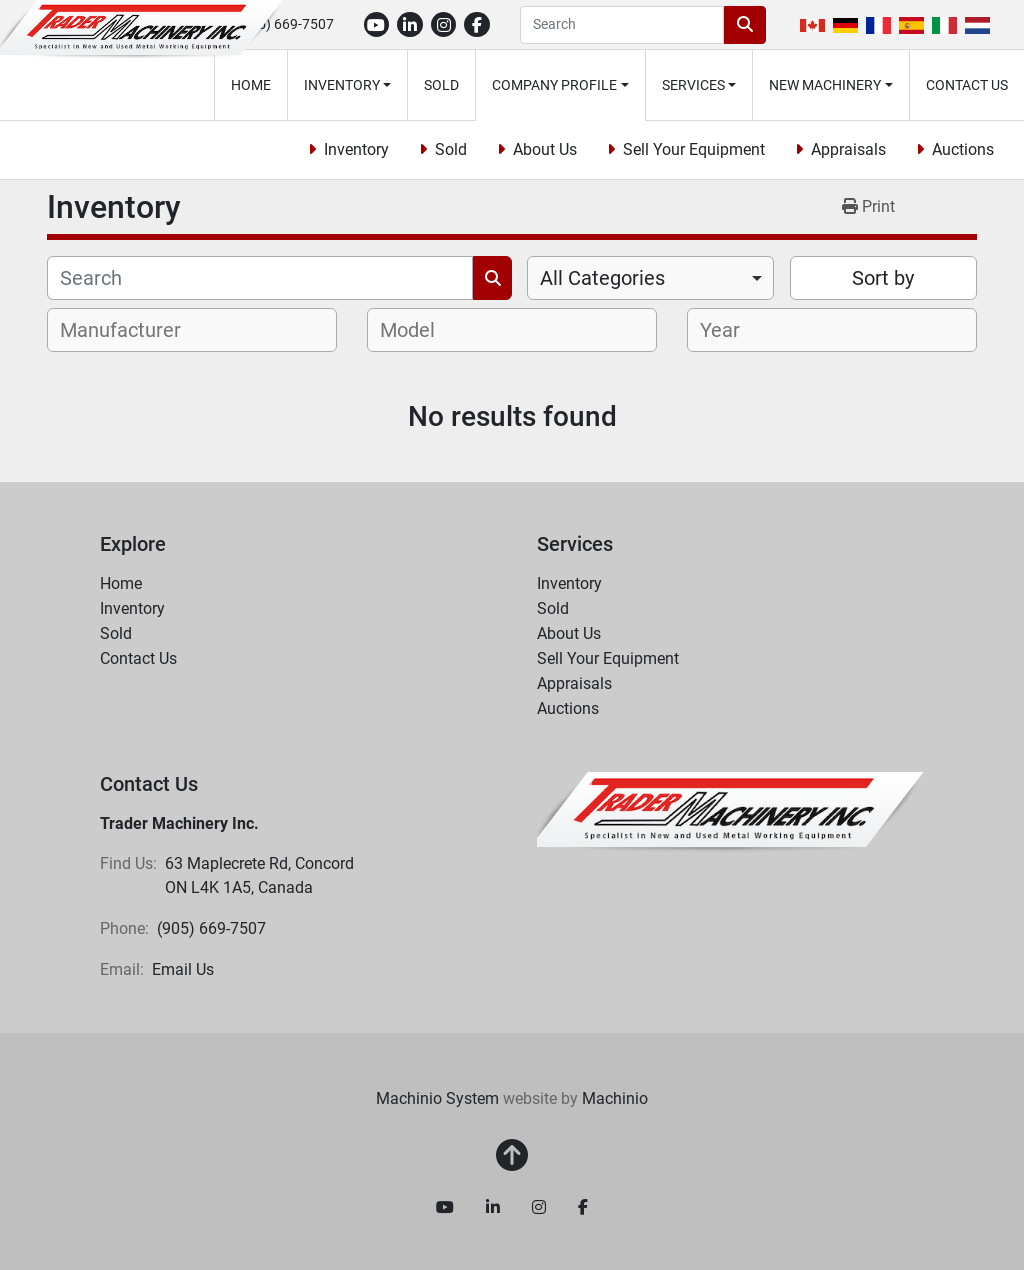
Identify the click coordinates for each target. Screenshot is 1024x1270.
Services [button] (693, 85)
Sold (441, 85)
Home (251, 85)
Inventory (342, 85)
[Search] (622, 25)
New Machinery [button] (825, 85)
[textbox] (131, 330)
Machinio (615, 1098)
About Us (545, 149)
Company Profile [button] (554, 85)
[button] (348, 85)
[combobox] (650, 278)
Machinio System (437, 1098)
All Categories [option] (602, 278)
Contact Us (967, 85)
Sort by (883, 278)
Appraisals (848, 149)
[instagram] (444, 25)
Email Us (183, 969)
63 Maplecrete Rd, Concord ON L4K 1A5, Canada (261, 875)
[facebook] (477, 25)
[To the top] (512, 1156)
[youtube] (377, 25)
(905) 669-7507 (285, 24)
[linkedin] (410, 25)
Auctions (963, 149)
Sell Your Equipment (694, 149)
